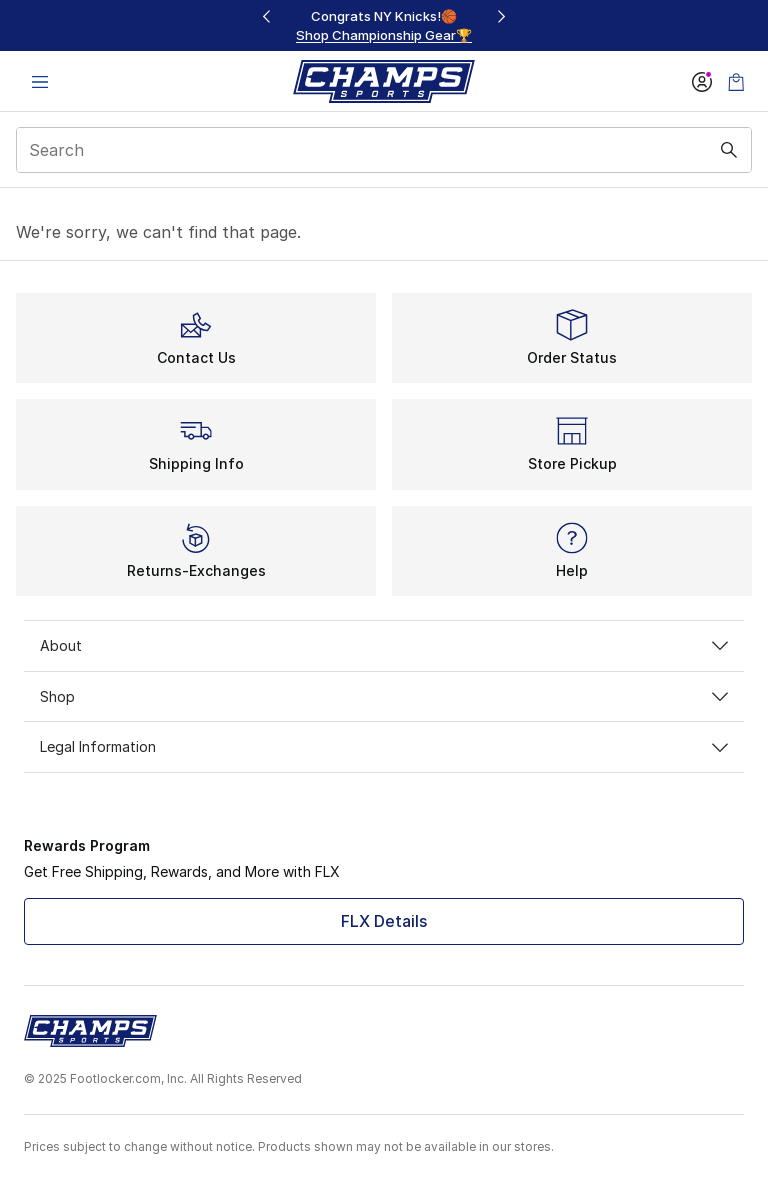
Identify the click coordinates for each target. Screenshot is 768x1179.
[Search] (384, 150)
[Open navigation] (40, 81)
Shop (384, 696)
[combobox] (384, 150)
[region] (384, 25)
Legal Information (384, 746)
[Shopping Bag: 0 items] (736, 81)
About (384, 645)
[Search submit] (729, 150)
